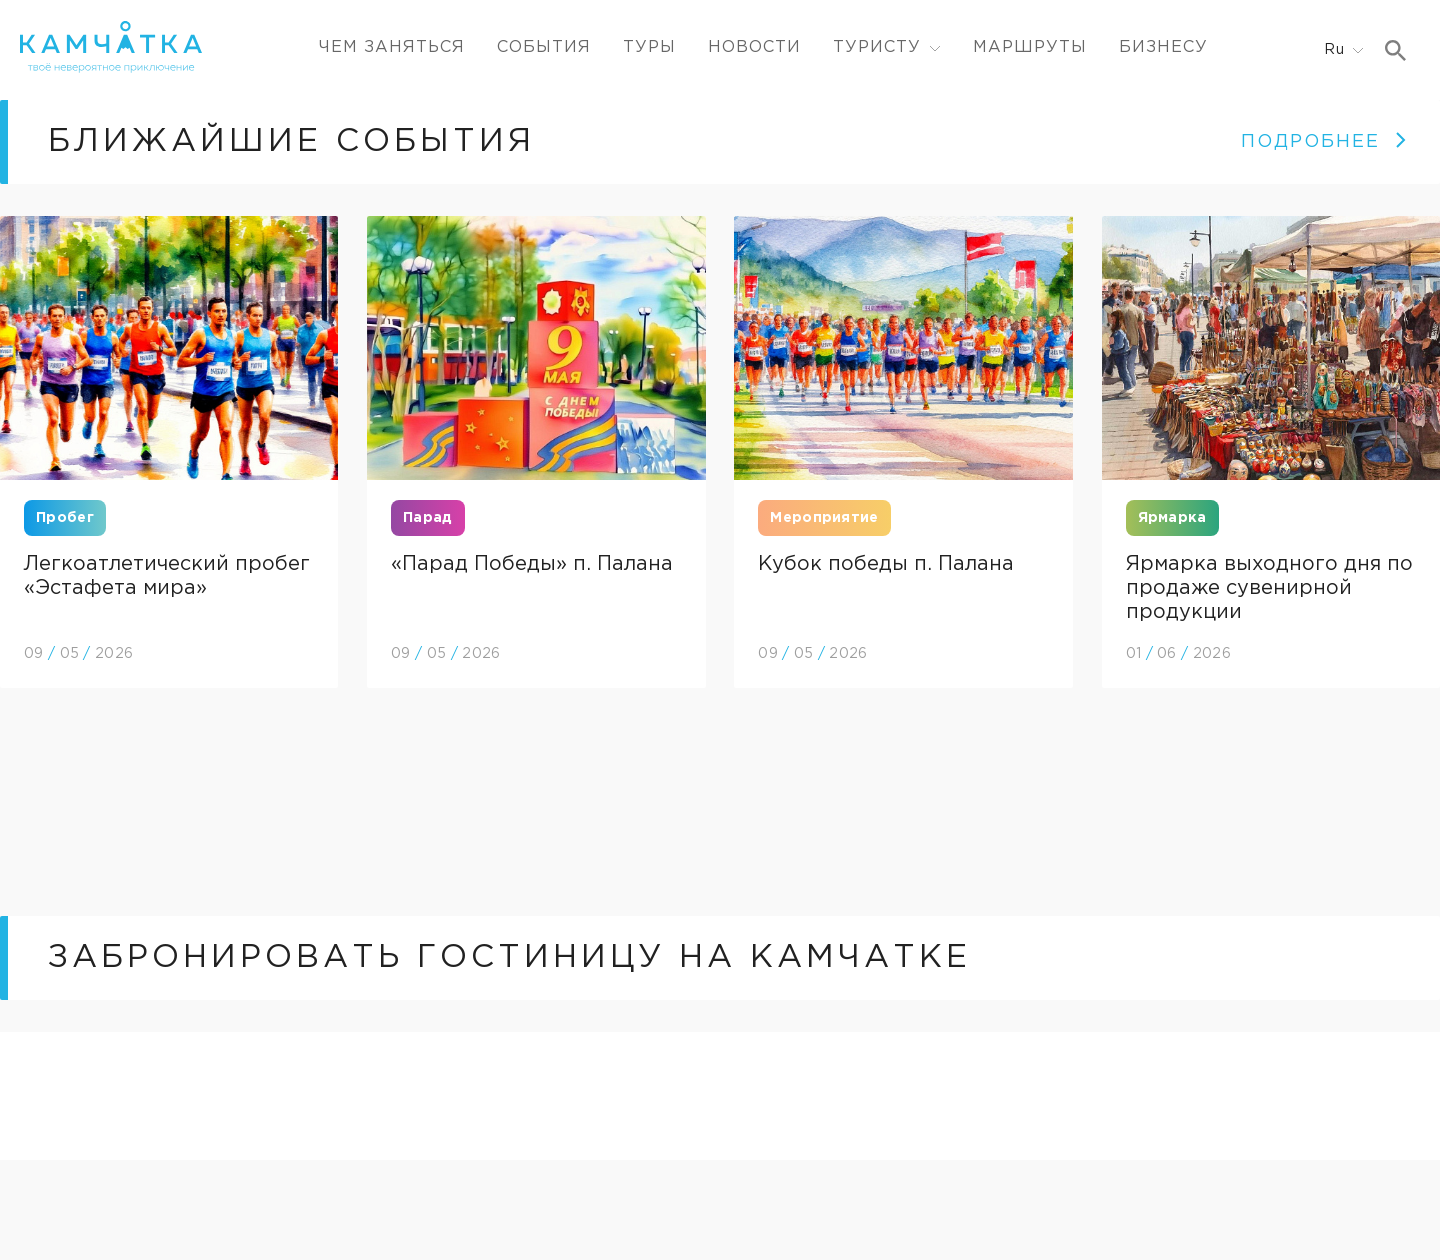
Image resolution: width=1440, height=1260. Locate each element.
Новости (754, 47)
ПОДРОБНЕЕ (1324, 142)
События (544, 47)
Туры (649, 47)
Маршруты (1030, 47)
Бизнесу (1163, 47)
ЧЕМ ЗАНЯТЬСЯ (392, 47)
